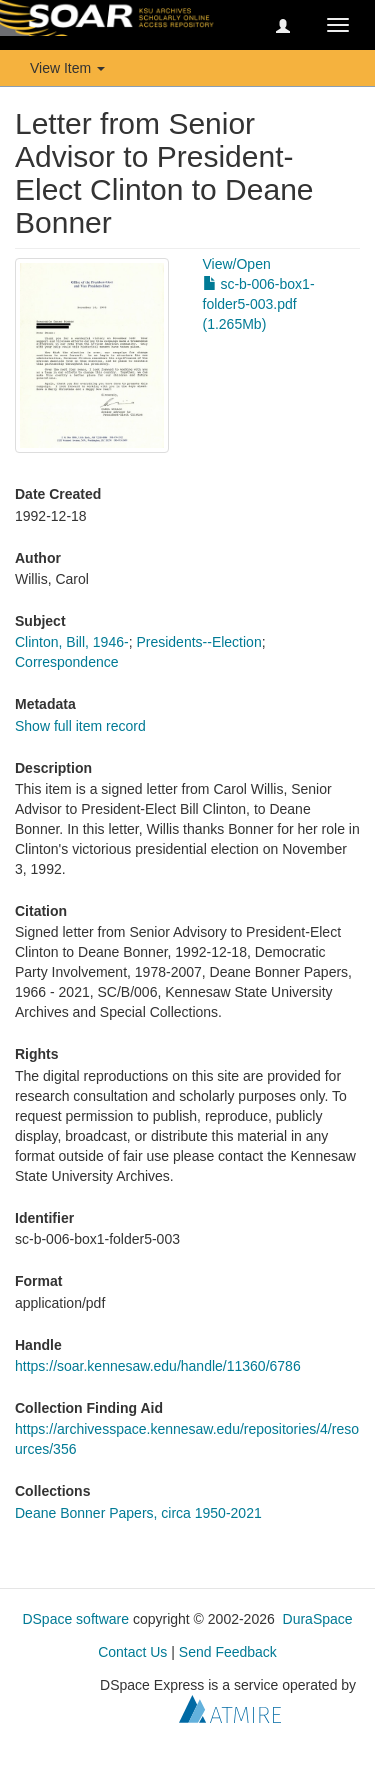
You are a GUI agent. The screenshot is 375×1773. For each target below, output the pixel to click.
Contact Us (132, 1652)
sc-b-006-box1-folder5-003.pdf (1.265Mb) (259, 304)
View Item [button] (67, 68)
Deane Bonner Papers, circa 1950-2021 (138, 1513)
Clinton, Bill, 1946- (72, 642)
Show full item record (80, 726)
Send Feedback (228, 1652)
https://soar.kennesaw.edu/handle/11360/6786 (158, 1366)
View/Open (237, 264)
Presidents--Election (198, 642)
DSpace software (75, 1619)
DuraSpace (318, 1619)
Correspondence (67, 662)
